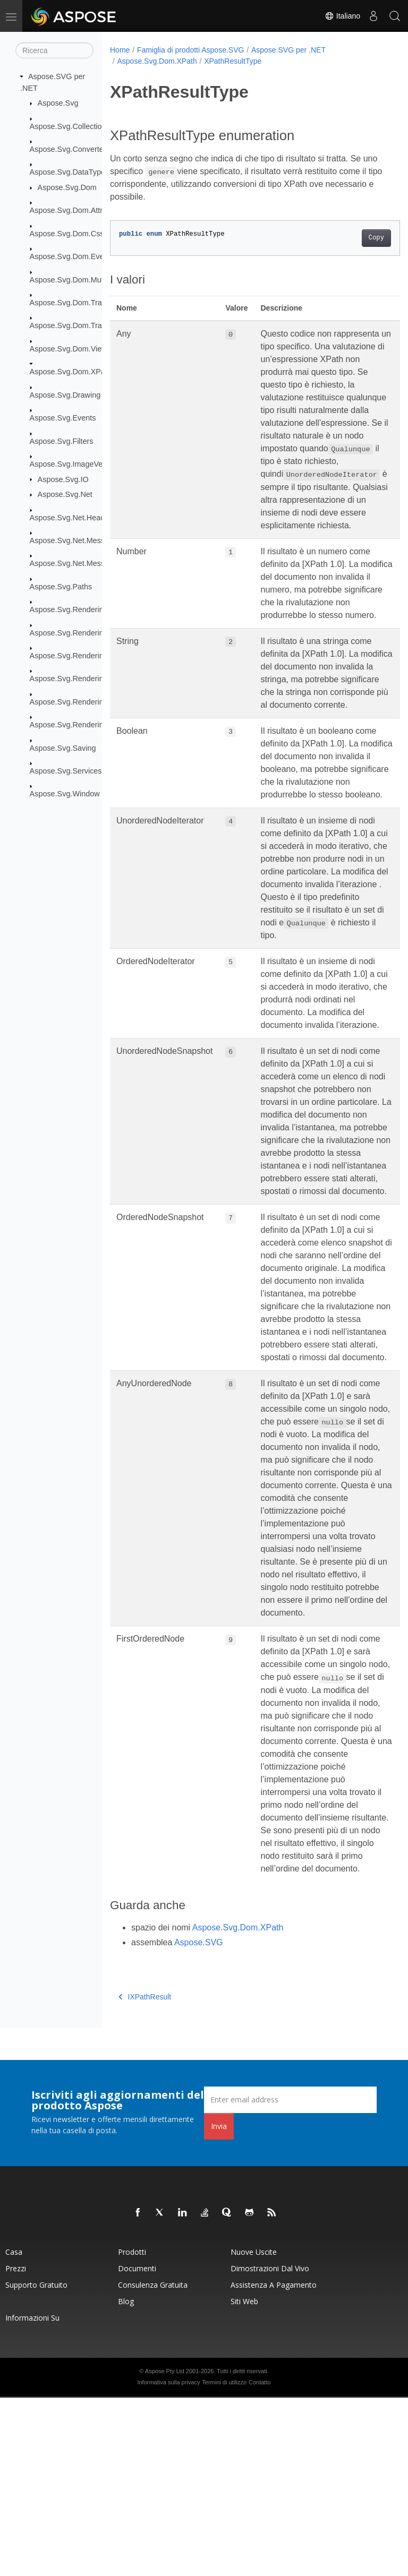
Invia (219, 2304)
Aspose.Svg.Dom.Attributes (76, 210)
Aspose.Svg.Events (63, 418)
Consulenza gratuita (153, 2463)
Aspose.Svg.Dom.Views (70, 349)
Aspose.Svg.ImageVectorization (84, 464)
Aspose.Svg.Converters (70, 149)
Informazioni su (32, 2496)
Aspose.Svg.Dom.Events (72, 256)
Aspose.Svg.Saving (63, 747)
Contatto (260, 2560)
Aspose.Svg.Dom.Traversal (76, 302)
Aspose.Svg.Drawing (65, 395)
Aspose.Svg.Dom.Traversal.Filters (88, 325)
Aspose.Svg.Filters (62, 440)
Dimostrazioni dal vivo (270, 2447)
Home (120, 50)
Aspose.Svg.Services (66, 771)
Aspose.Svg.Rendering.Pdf (76, 678)
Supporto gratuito (36, 2463)
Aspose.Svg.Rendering (69, 609)
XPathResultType (232, 61)
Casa (13, 2430)
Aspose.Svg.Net (65, 494)
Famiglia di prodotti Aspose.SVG (190, 50)
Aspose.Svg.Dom (67, 187)
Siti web (244, 2480)
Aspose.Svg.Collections (70, 126)
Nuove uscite (254, 2430)
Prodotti (132, 2430)
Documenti (137, 2447)
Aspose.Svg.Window (65, 793)
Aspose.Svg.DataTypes (69, 172)
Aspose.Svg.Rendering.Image (80, 655)
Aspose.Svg (58, 103)
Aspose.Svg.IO (63, 479)
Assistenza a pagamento (274, 2463)
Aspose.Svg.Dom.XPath (71, 371)
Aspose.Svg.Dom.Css (67, 233)
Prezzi (15, 2447)
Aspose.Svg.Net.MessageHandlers (89, 563)
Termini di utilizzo (224, 2560)
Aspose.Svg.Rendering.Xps (76, 724)
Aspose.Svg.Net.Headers (73, 517)
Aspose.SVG (198, 2120)
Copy (355, 238)
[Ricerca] (54, 50)
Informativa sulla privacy (168, 2560)
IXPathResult (144, 2175)
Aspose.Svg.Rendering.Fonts (79, 632)
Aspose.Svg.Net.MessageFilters (84, 540)
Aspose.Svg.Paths (61, 586)
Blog (126, 2480)
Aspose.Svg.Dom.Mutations (77, 279)
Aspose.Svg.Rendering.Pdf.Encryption (95, 702)
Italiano (342, 16)
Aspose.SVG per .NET (288, 50)
